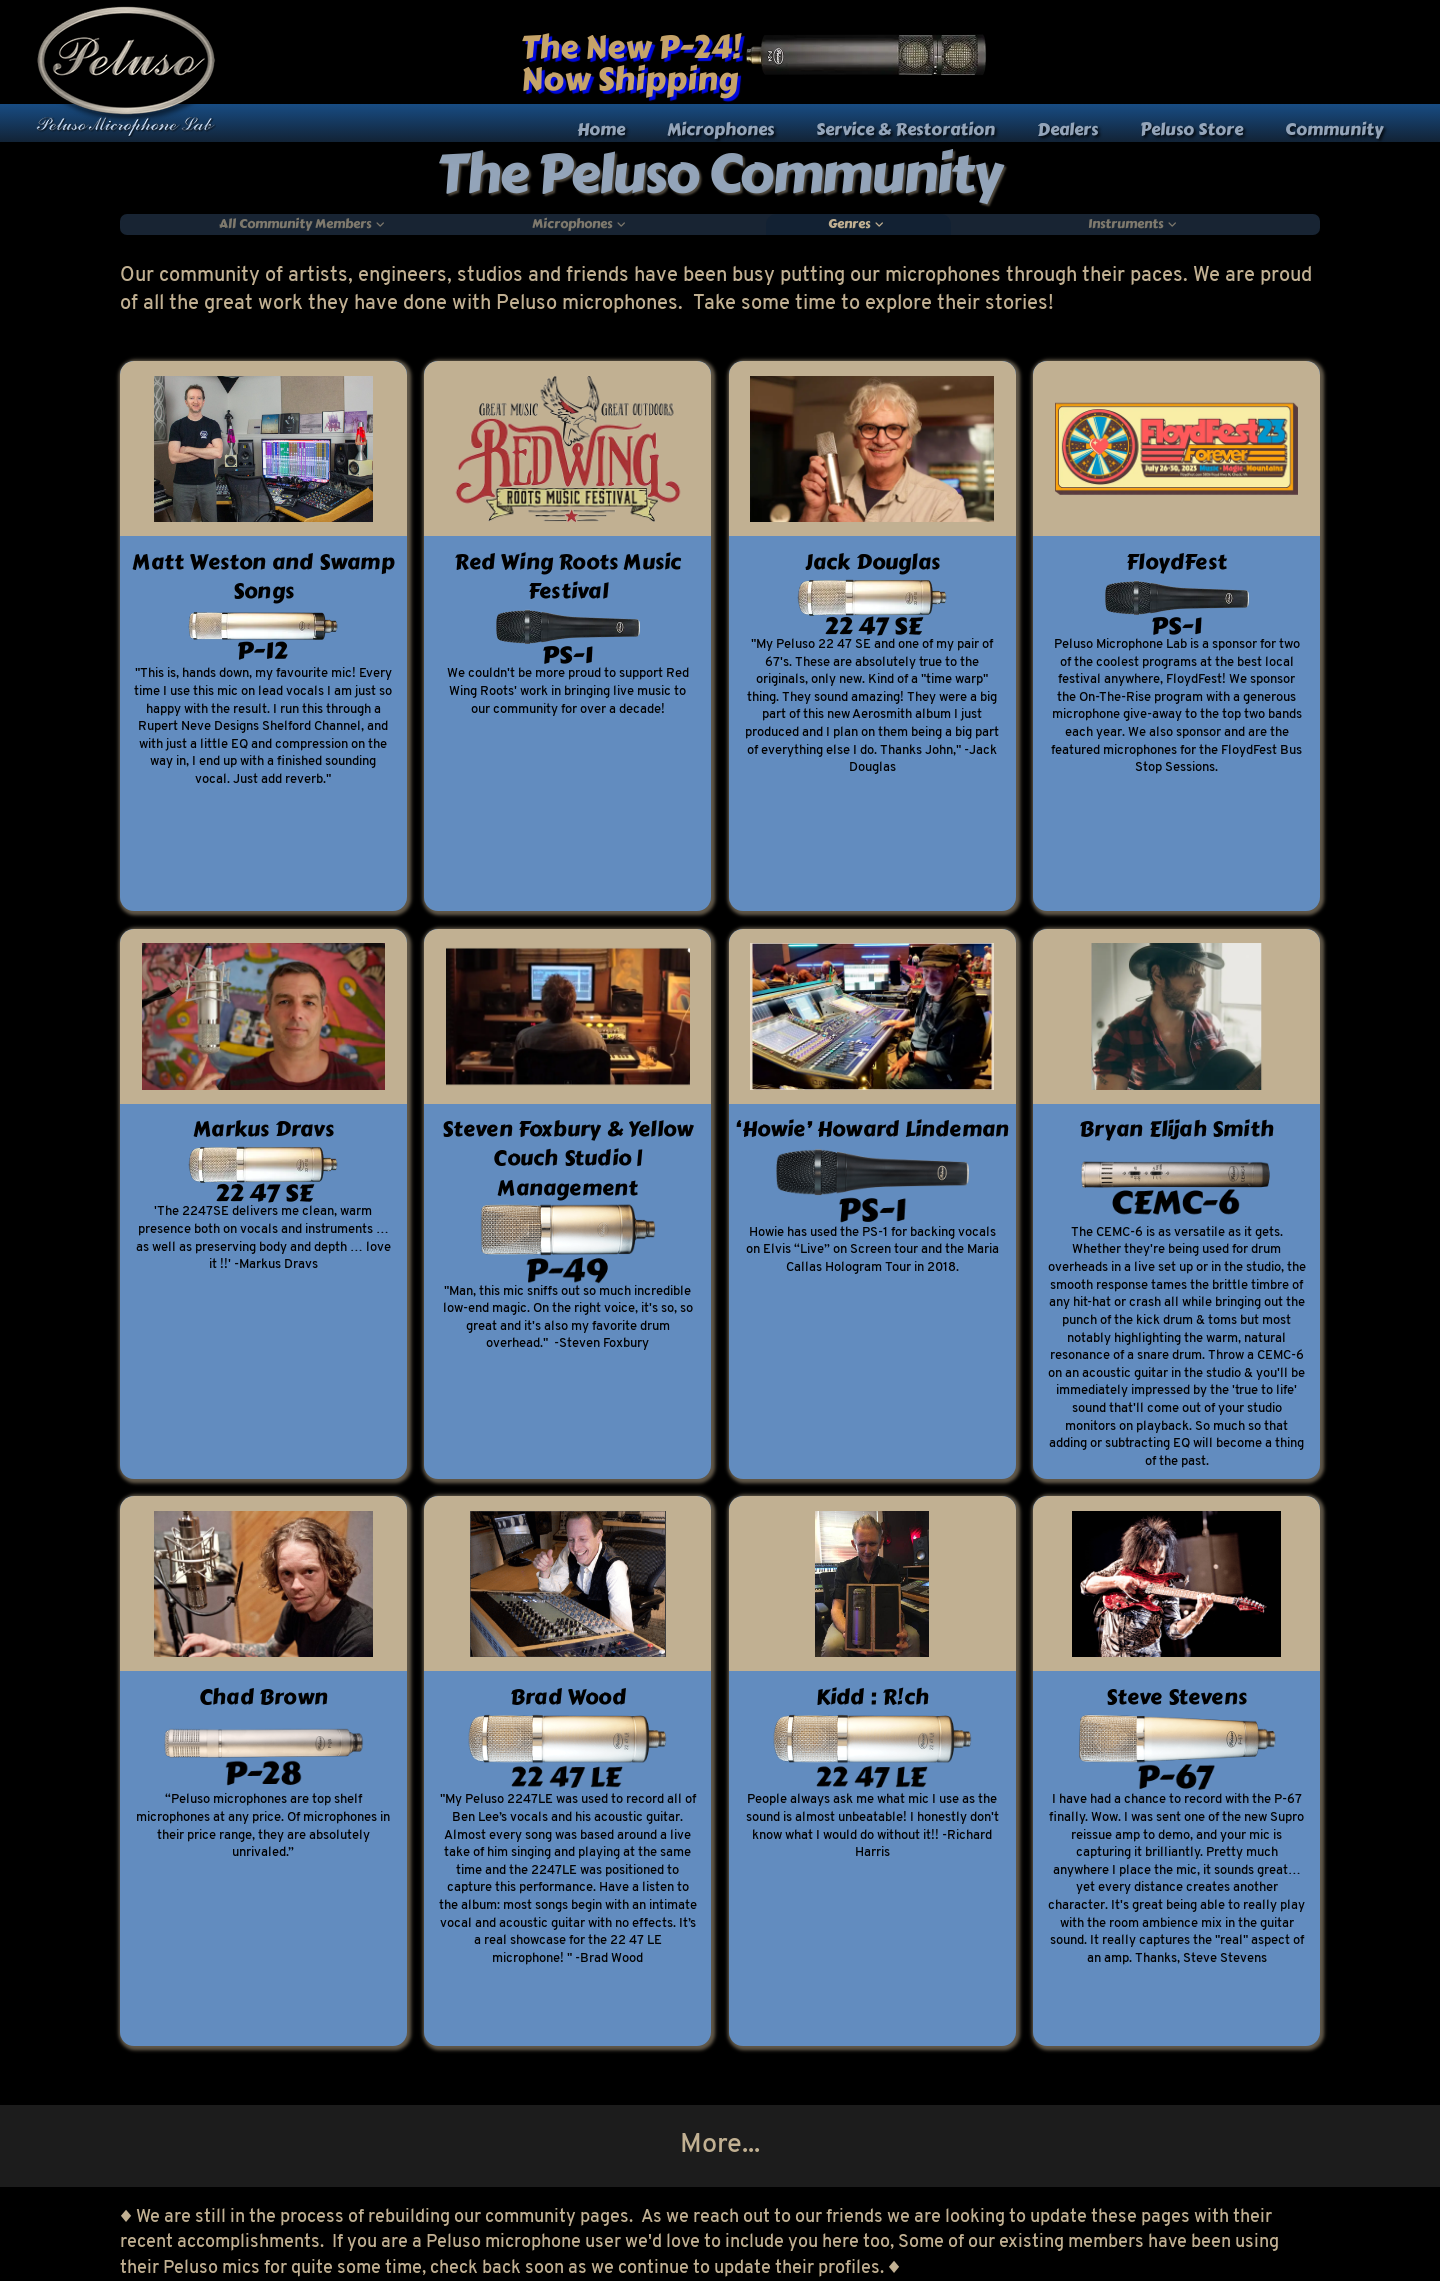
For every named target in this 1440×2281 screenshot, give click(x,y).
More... (720, 2145)
